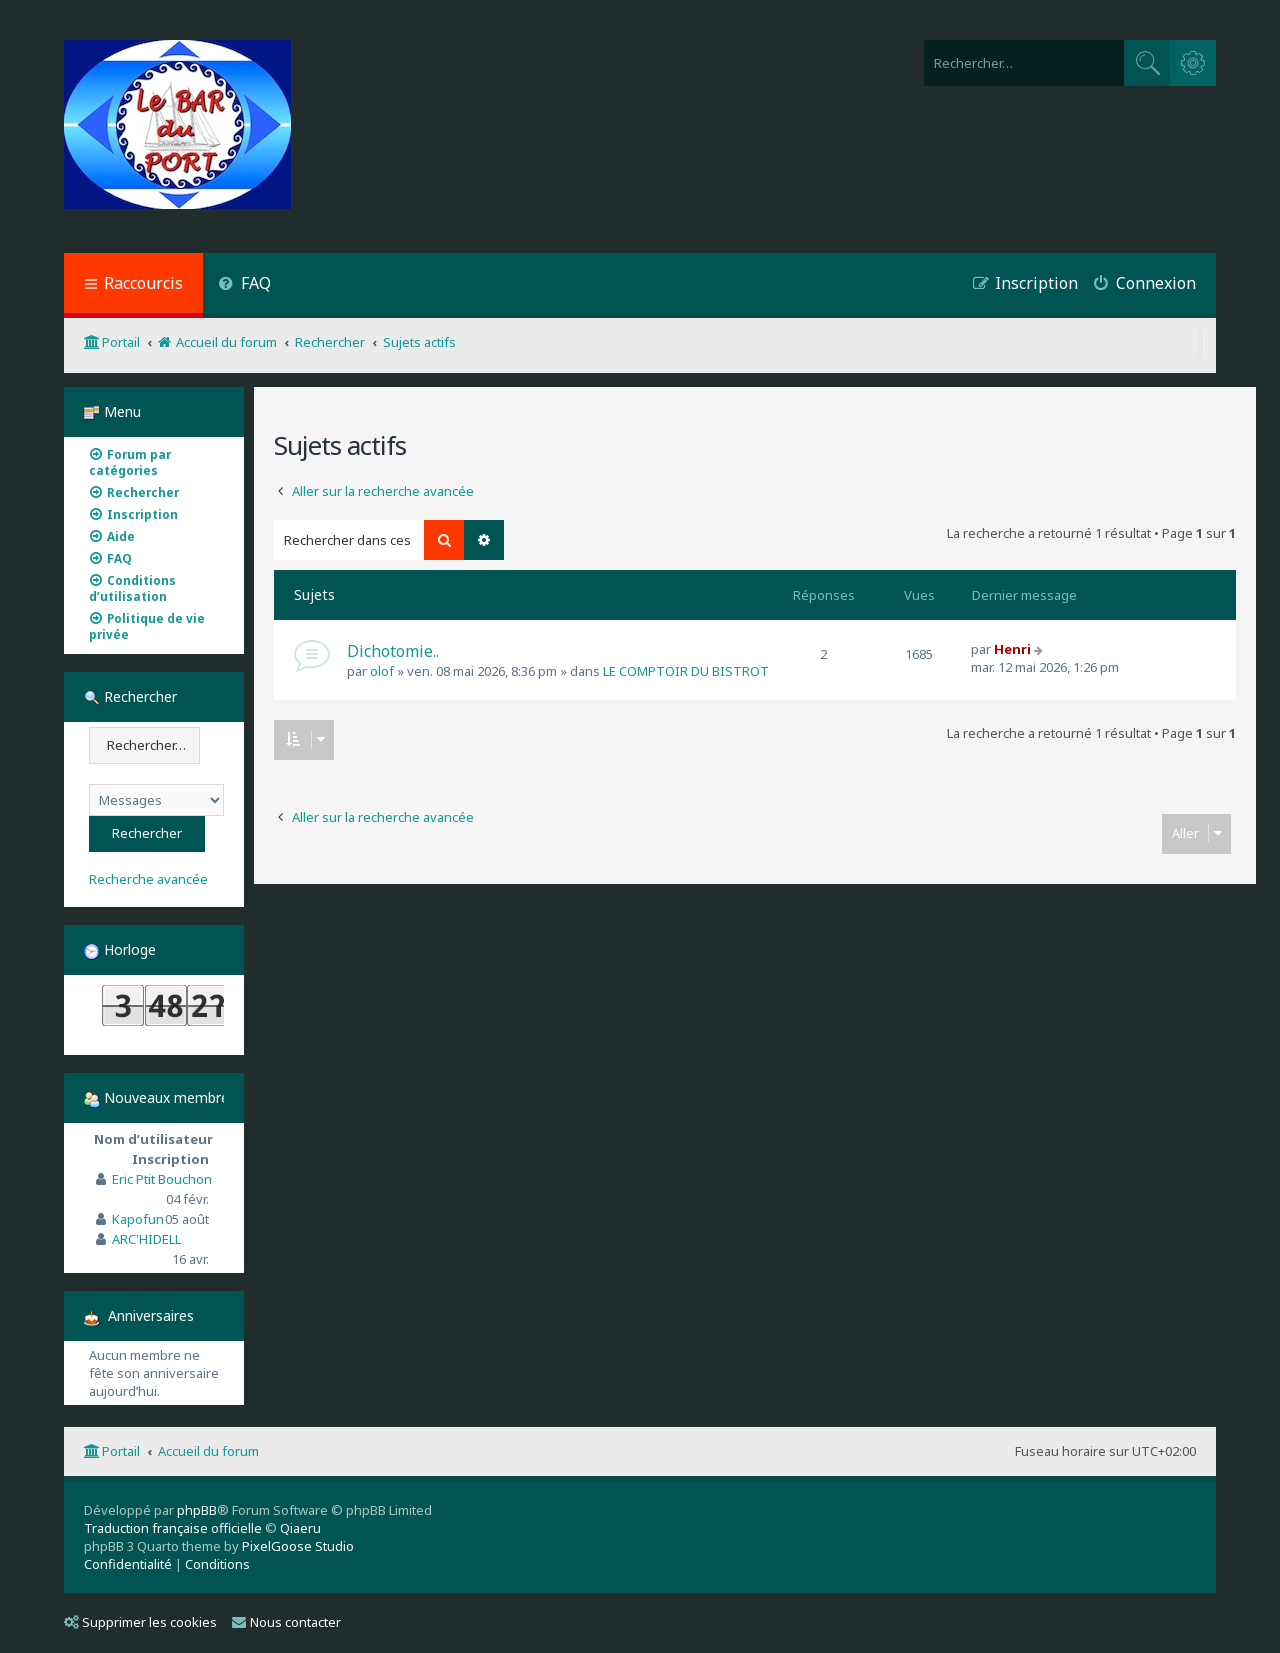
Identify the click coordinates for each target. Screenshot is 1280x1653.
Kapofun (138, 1219)
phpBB (197, 1510)
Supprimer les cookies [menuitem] (140, 1622)
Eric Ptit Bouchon (162, 1179)
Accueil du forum (208, 1451)
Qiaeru (300, 1528)
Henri (1012, 649)
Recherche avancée (148, 879)
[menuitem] (244, 285)
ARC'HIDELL (146, 1239)
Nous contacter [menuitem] (286, 1622)
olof (382, 671)
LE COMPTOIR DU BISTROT (686, 671)
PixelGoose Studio (298, 1546)
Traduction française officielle (173, 1528)
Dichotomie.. (393, 651)
